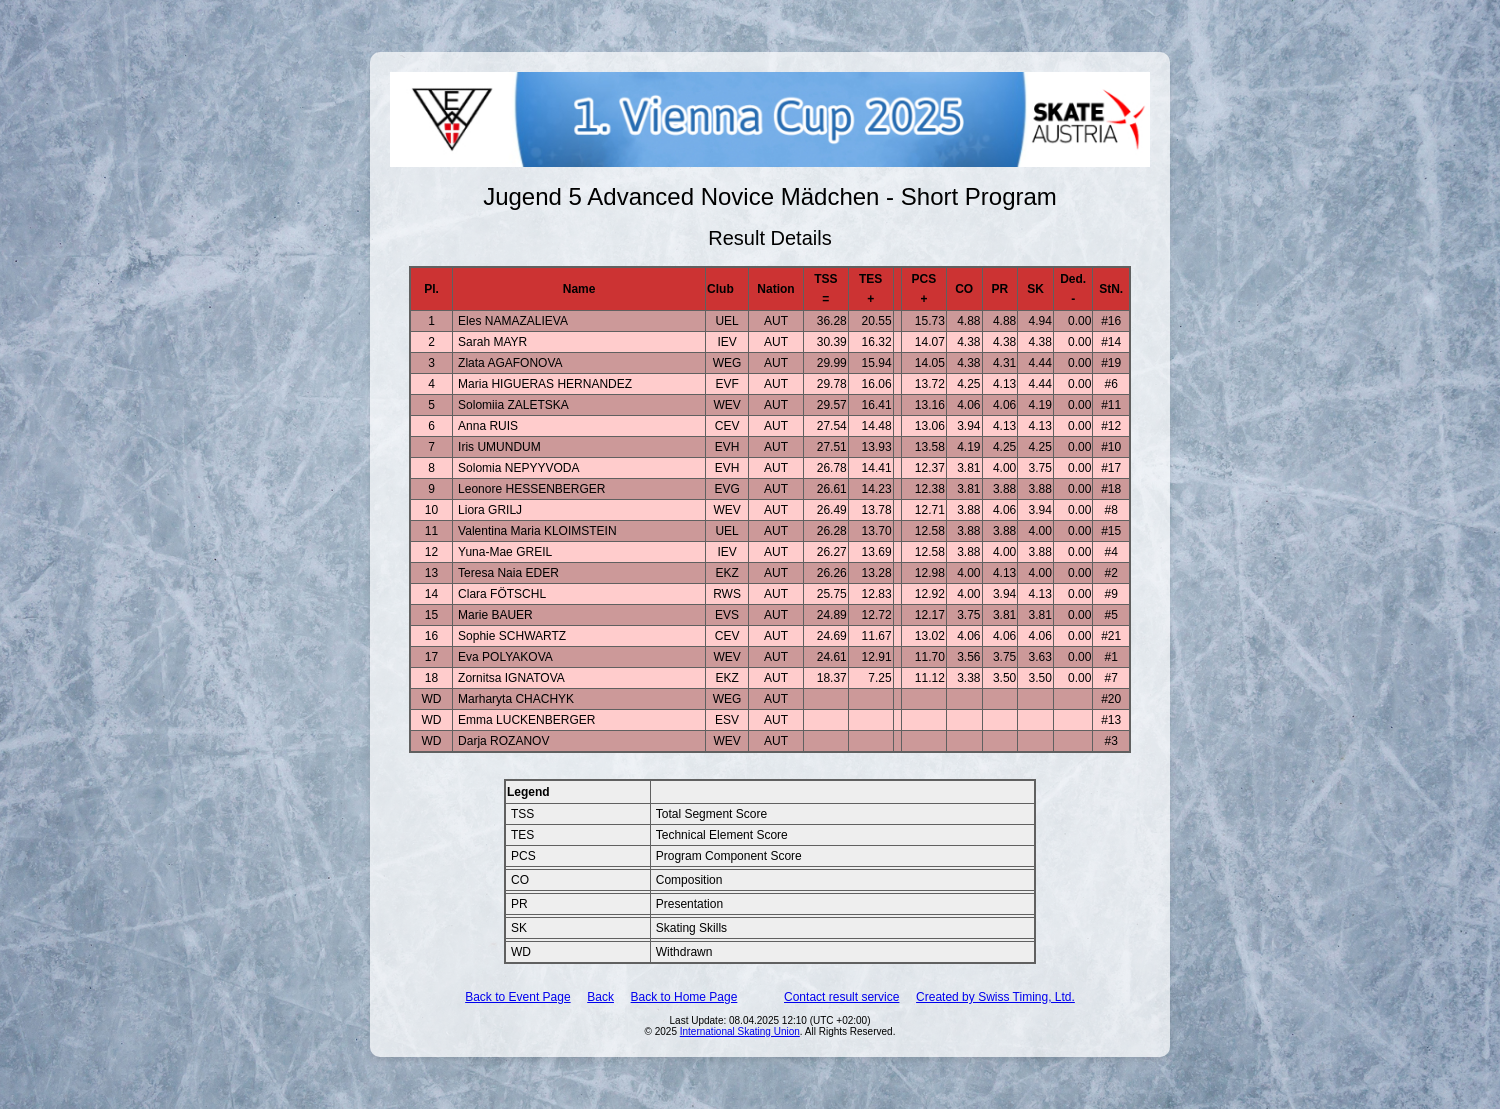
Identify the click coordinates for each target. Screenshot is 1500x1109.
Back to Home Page (684, 997)
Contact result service (841, 997)
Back (600, 997)
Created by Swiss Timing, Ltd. (995, 997)
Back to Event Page (517, 997)
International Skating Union (740, 1031)
